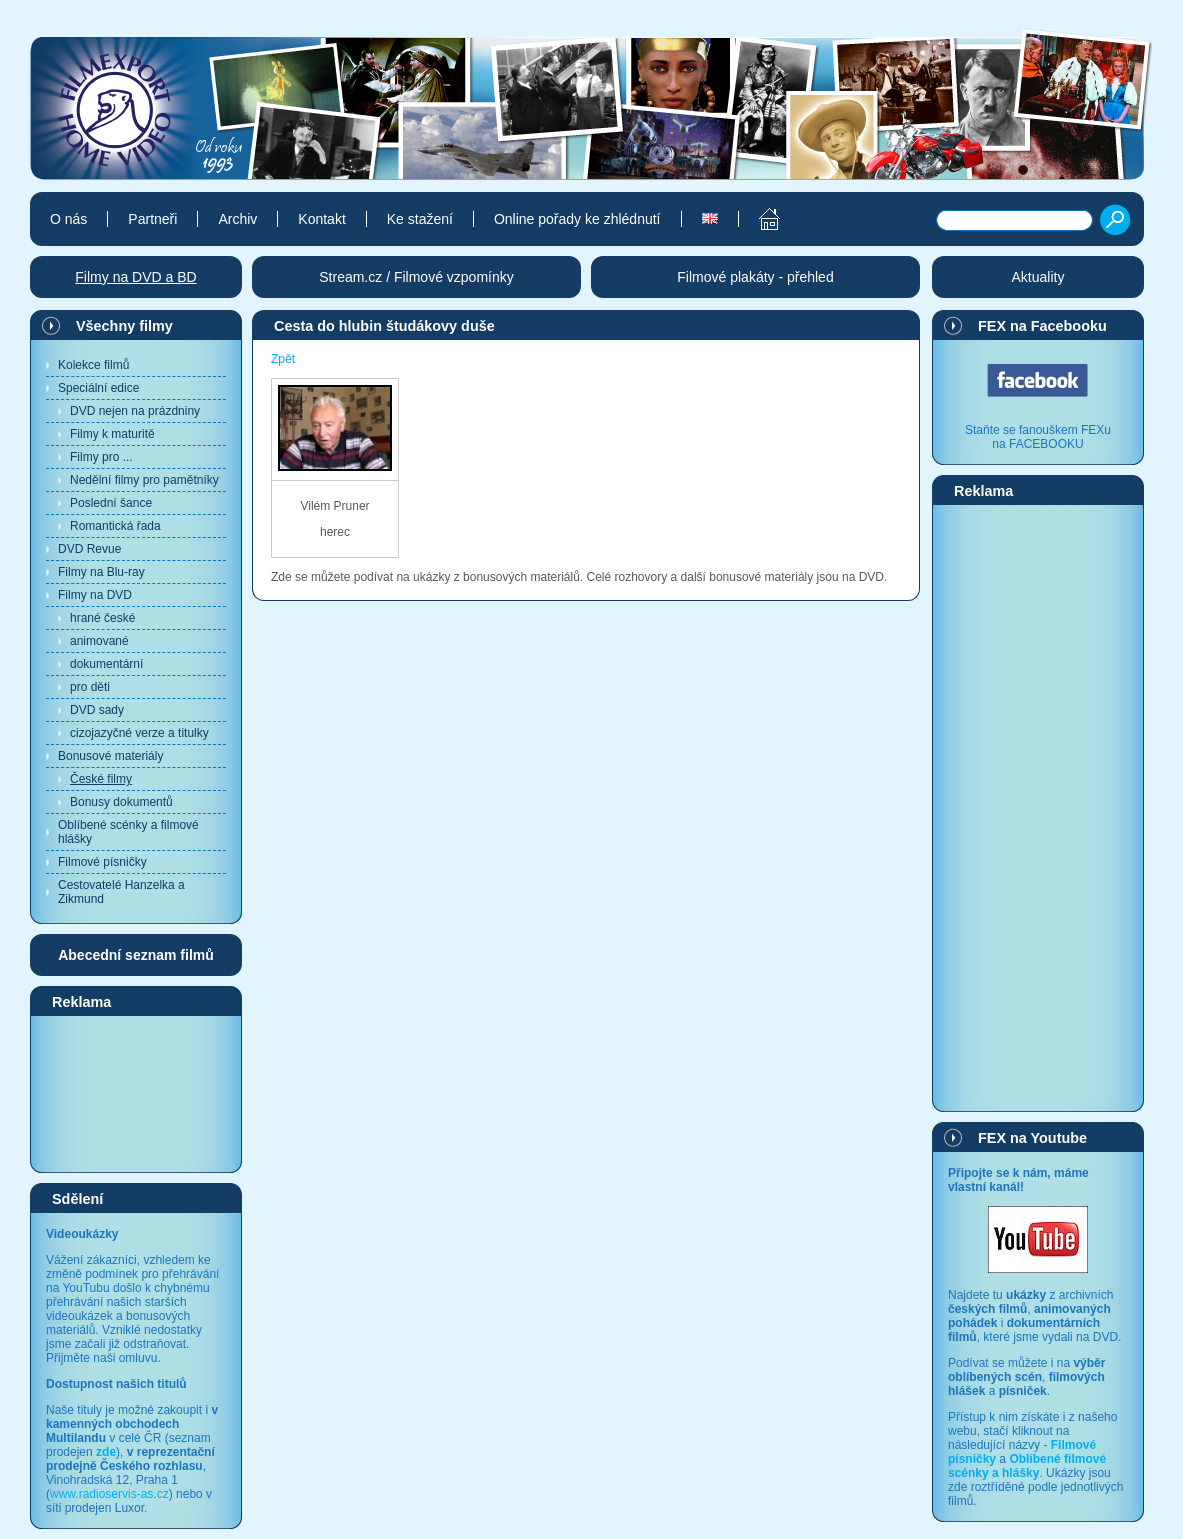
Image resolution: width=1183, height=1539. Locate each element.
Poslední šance (111, 503)
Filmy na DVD (95, 595)
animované (99, 641)
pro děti (90, 687)
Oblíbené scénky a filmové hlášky (128, 832)
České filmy (101, 779)
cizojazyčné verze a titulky (139, 733)
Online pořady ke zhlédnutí (577, 219)
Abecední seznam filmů (136, 955)
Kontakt (321, 219)
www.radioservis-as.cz (109, 1494)
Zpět (283, 359)
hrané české (102, 618)
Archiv (237, 219)
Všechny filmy (124, 326)
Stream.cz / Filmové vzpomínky (416, 277)
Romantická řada (115, 526)
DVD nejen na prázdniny (135, 411)
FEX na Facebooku (1042, 326)
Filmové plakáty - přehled (755, 277)
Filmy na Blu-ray (101, 572)
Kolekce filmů (93, 365)
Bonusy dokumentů (121, 802)
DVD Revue (89, 549)
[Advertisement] (136, 1093)
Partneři (152, 219)
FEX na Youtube (1032, 1138)
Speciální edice (98, 388)
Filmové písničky (102, 862)
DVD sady (97, 710)
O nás (68, 219)
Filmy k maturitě (112, 434)
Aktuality (1038, 277)
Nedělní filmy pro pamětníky (144, 480)
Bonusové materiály (110, 756)
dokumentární (106, 664)
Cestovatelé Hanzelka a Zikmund (121, 892)
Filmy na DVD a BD (135, 277)
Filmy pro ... (101, 457)
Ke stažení (420, 219)
